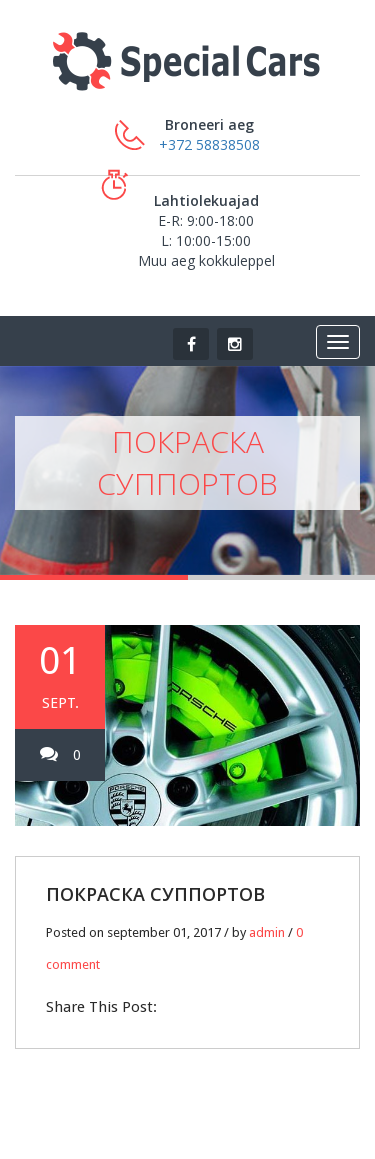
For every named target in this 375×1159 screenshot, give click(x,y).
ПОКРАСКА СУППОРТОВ (155, 894)
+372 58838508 (209, 144)
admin (267, 932)
